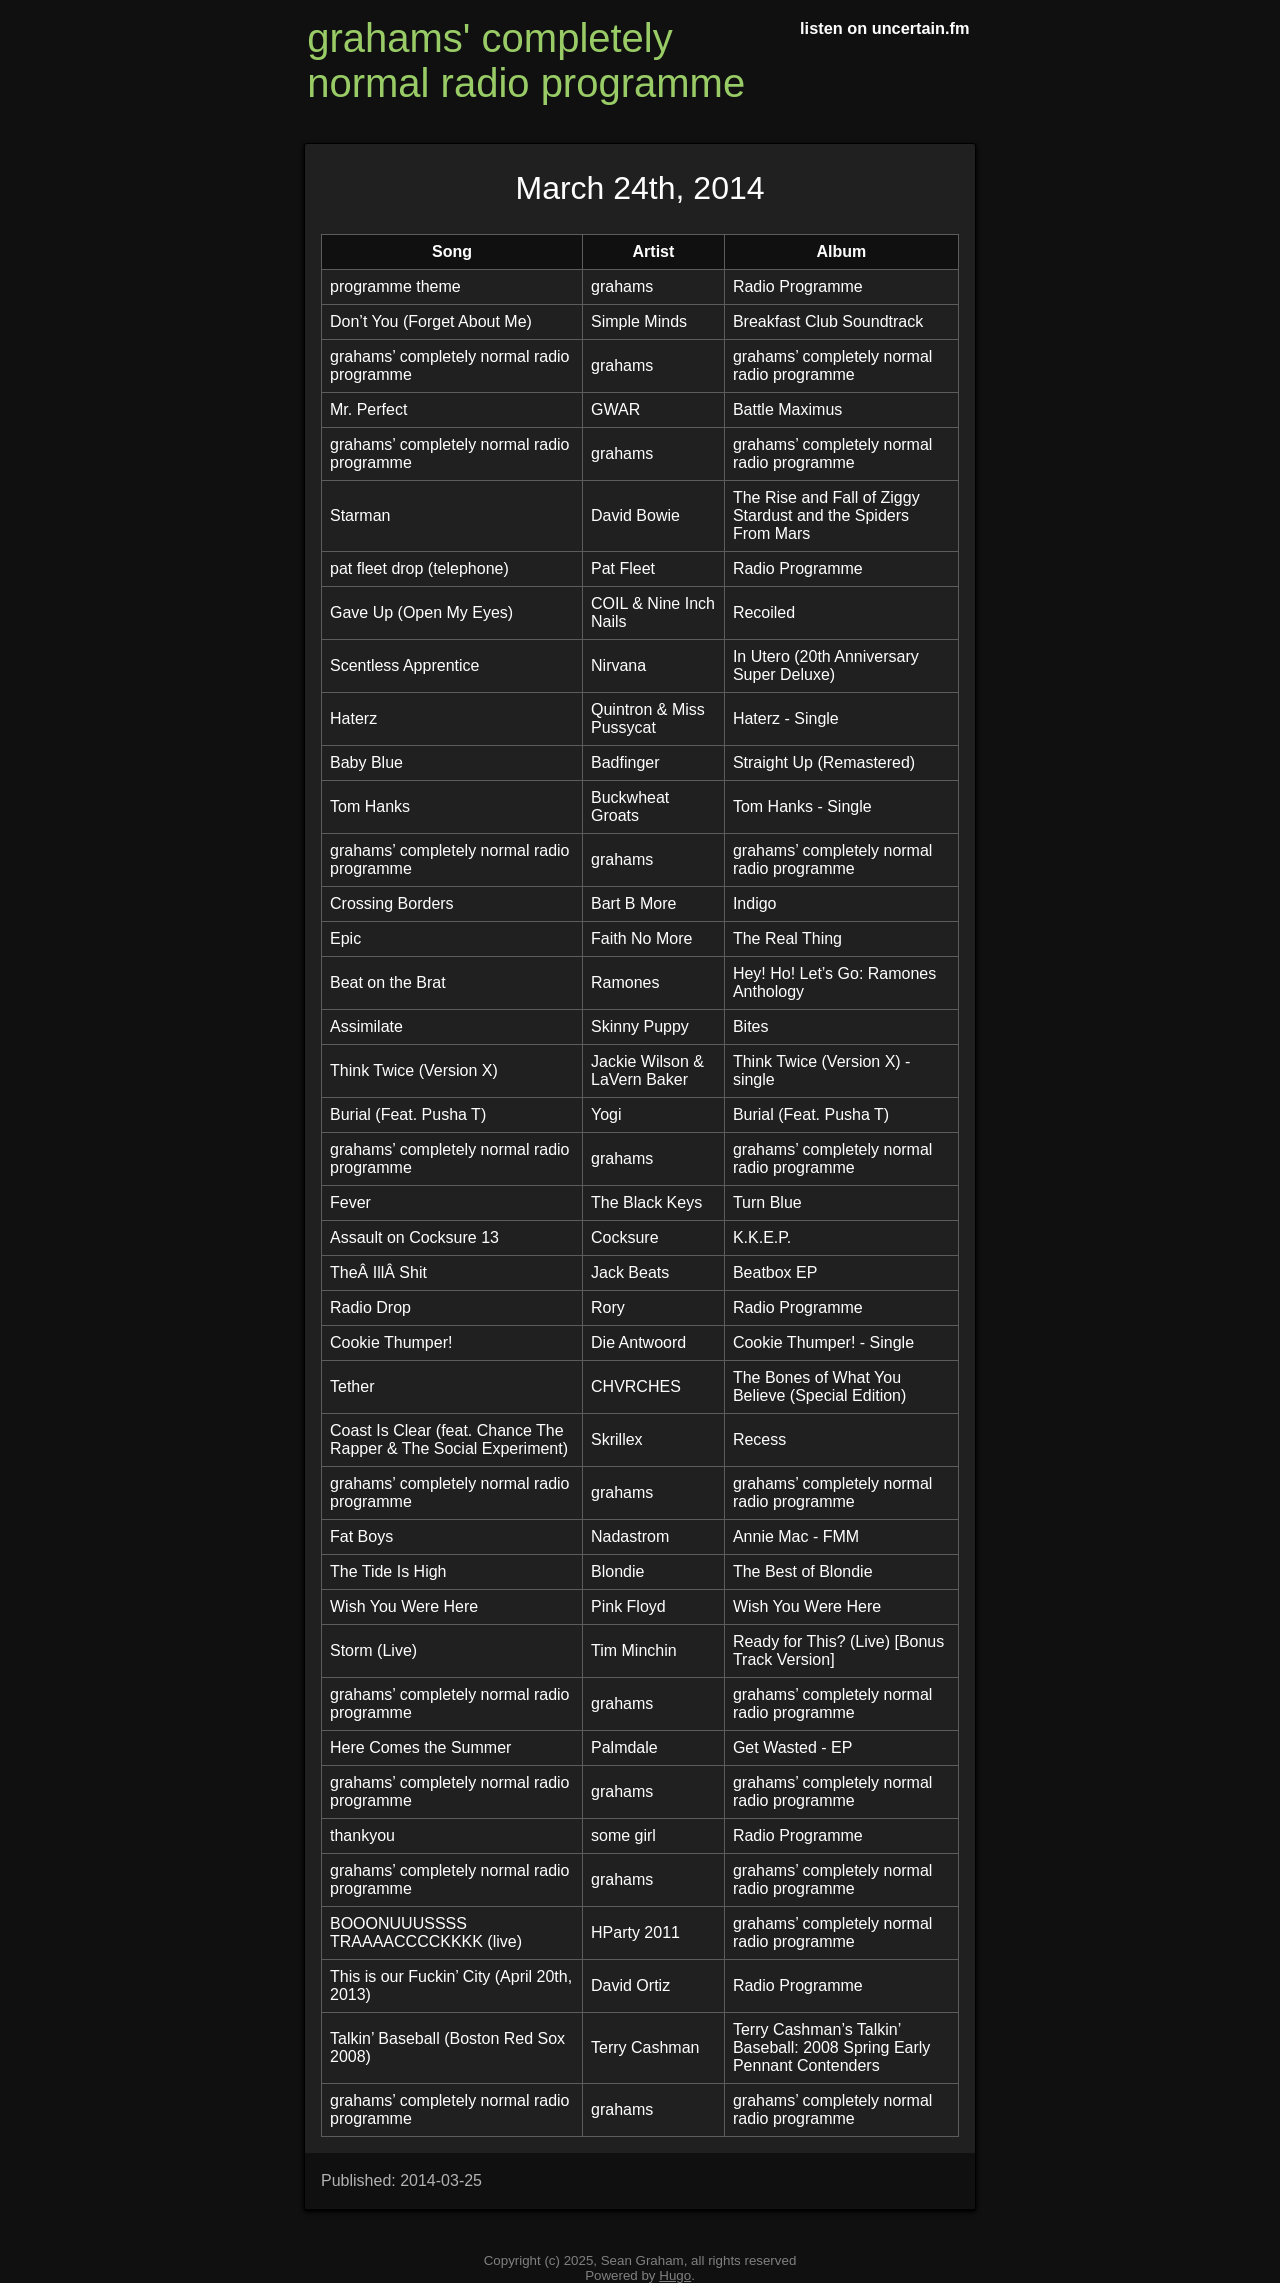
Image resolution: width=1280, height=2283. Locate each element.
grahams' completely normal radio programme (526, 60)
